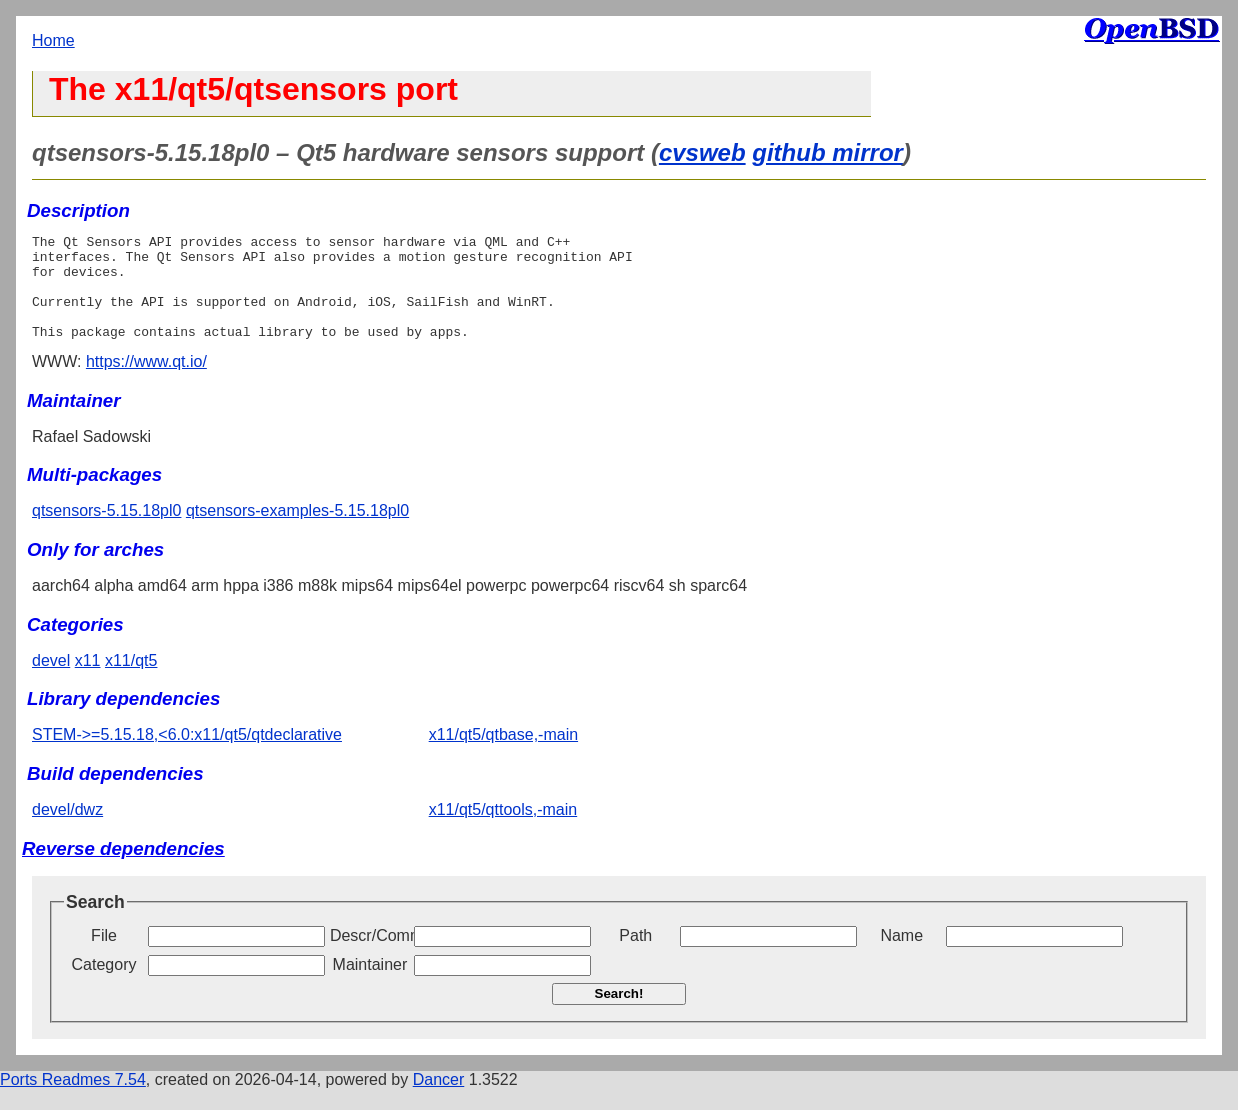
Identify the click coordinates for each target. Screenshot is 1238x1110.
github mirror (827, 152)
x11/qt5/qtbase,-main (503, 755)
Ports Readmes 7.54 (73, 1100)
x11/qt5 (131, 681)
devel (51, 681)
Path (635, 956)
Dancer (439, 1100)
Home (53, 40)
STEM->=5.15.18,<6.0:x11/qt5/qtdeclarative (187, 755)
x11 (88, 681)
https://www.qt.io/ (146, 382)
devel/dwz (67, 830)
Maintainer (370, 985)
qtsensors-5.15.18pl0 (106, 531)
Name (901, 956)
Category (104, 985)
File (104, 956)
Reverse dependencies (123, 869)
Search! (619, 1014)
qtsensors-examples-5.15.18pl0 (297, 531)
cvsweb (702, 152)
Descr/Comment (370, 956)
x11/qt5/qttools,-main (503, 830)
